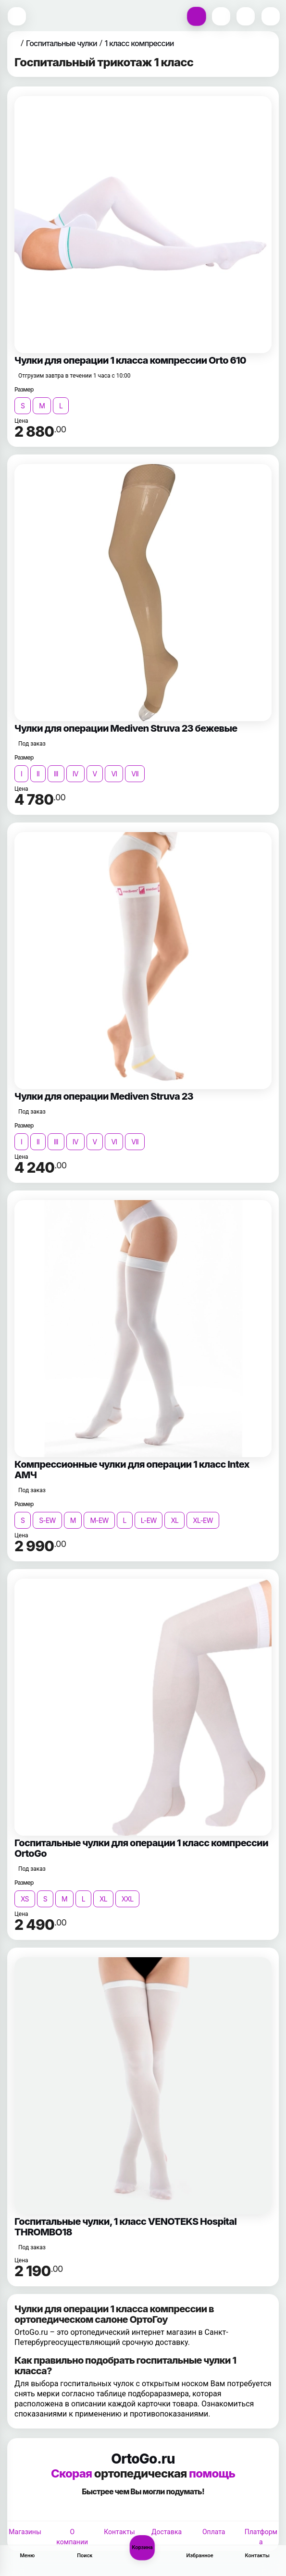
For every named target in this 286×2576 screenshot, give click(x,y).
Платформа (261, 2537)
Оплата (213, 2532)
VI (114, 774)
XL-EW (202, 1520)
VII (134, 774)
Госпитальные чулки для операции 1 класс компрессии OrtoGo (141, 1848)
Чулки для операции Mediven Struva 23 (103, 1096)
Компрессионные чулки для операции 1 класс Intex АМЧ (131, 1470)
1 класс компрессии (139, 43)
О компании (72, 2537)
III (56, 774)
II (38, 774)
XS (25, 1899)
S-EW (47, 1520)
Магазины (25, 2532)
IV (75, 774)
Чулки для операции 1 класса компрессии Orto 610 (130, 360)
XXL (128, 1899)
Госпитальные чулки (61, 43)
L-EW (149, 1520)
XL (174, 1520)
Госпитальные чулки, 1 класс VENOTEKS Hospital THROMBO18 (125, 2227)
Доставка (166, 2532)
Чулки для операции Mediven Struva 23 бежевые (125, 728)
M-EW (99, 1520)
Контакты (119, 2532)
